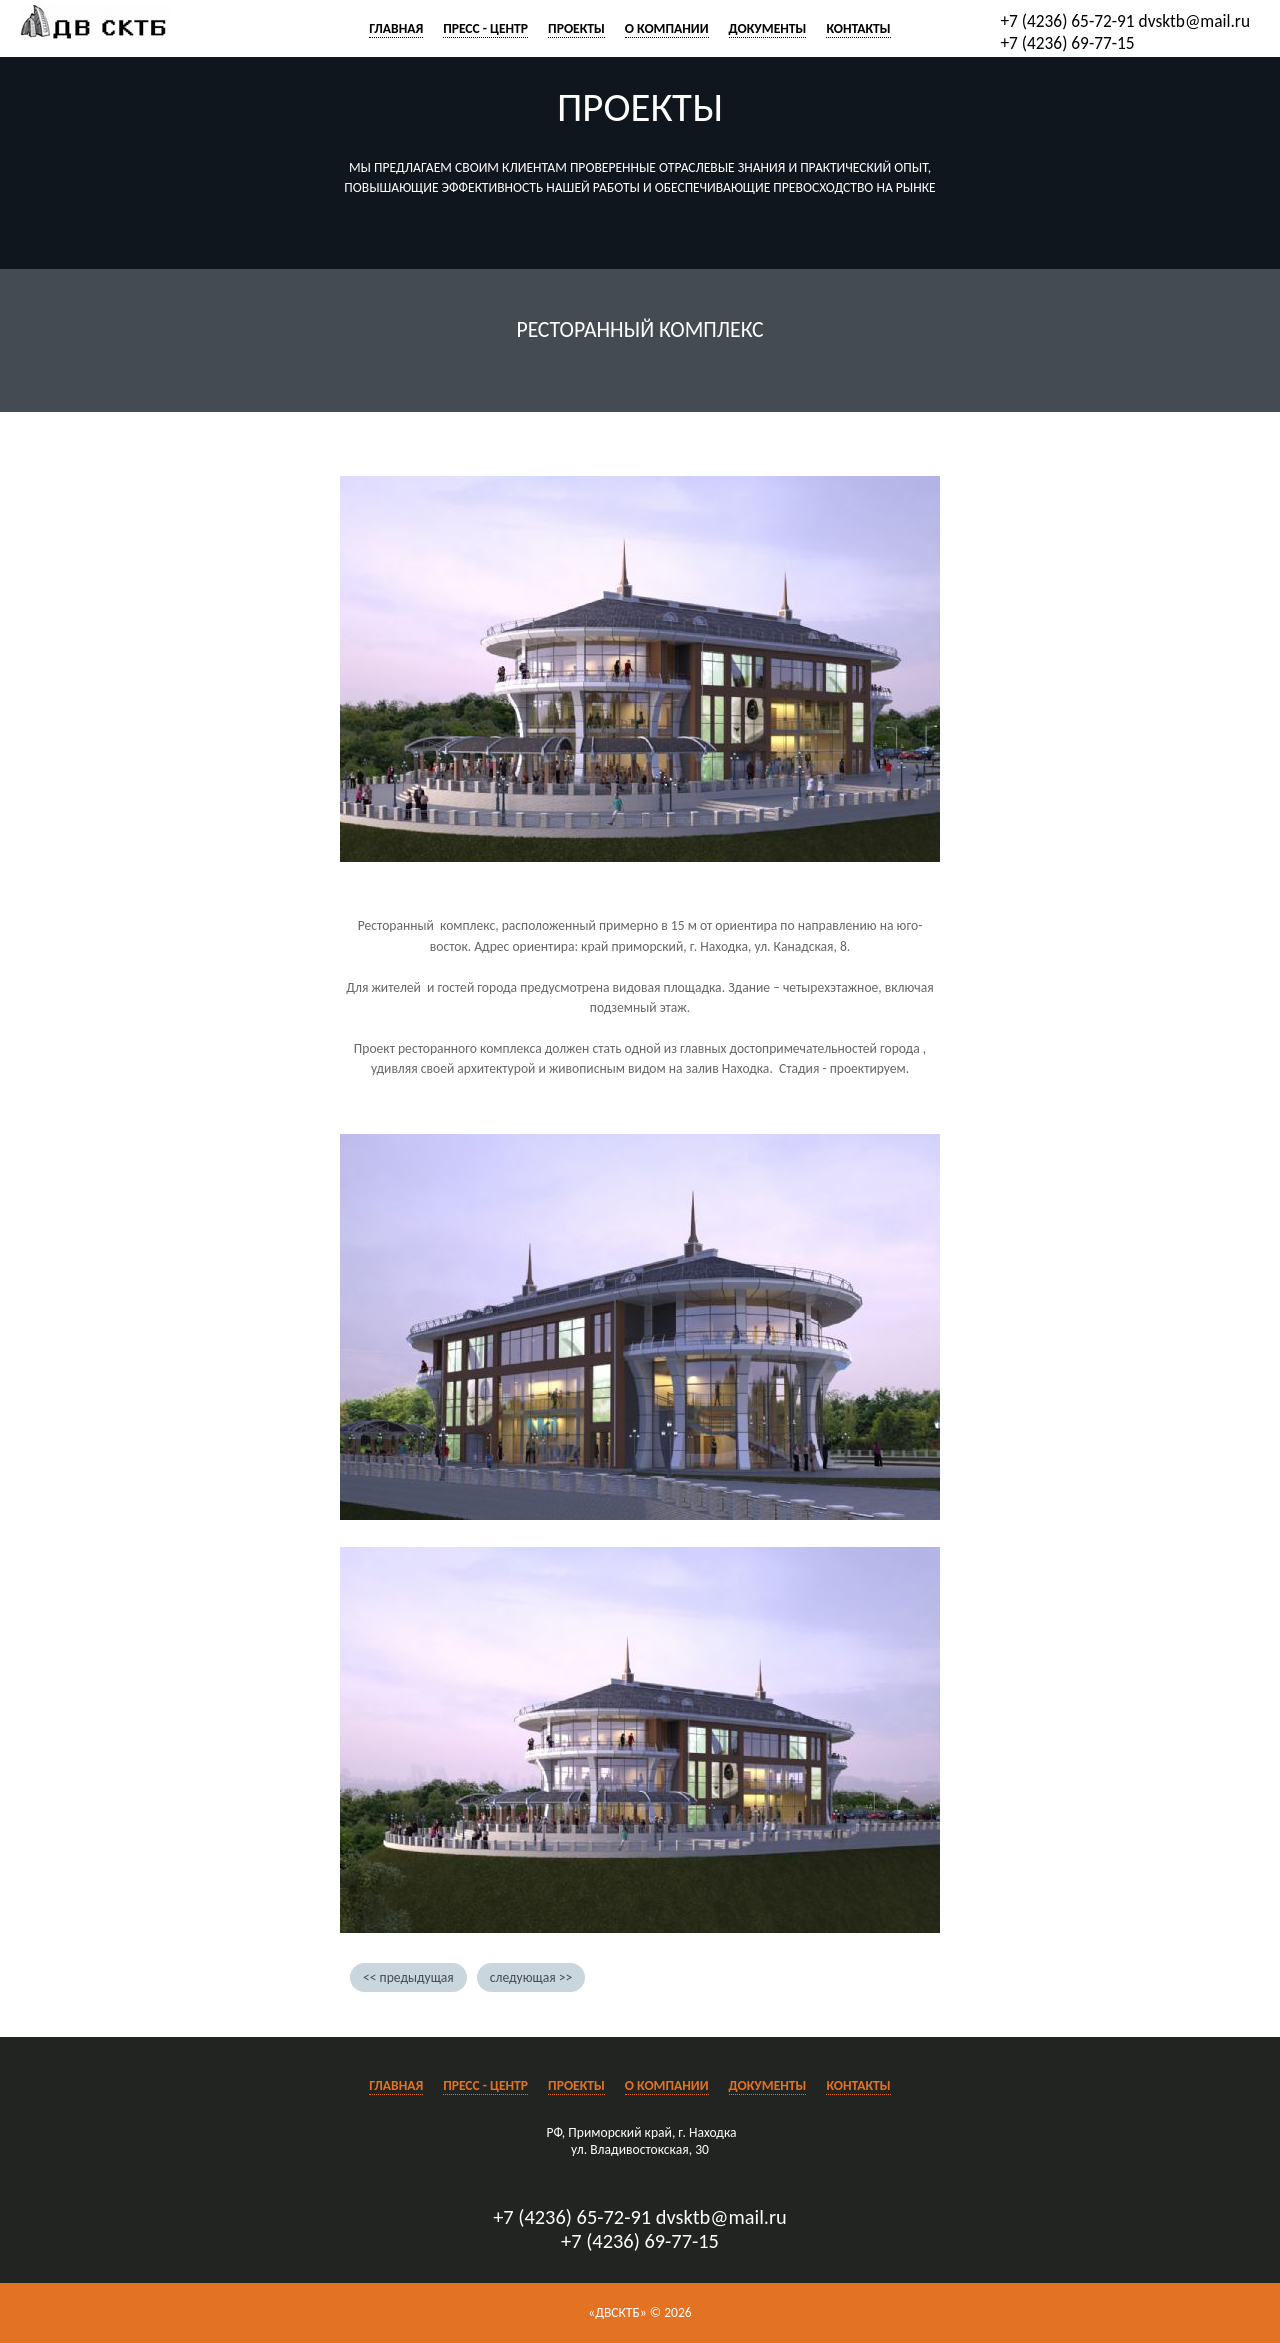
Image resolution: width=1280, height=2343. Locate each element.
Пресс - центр (485, 28)
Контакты (858, 28)
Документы (768, 28)
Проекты (576, 28)
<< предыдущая (408, 1977)
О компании (667, 28)
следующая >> (531, 1977)
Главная (396, 28)
